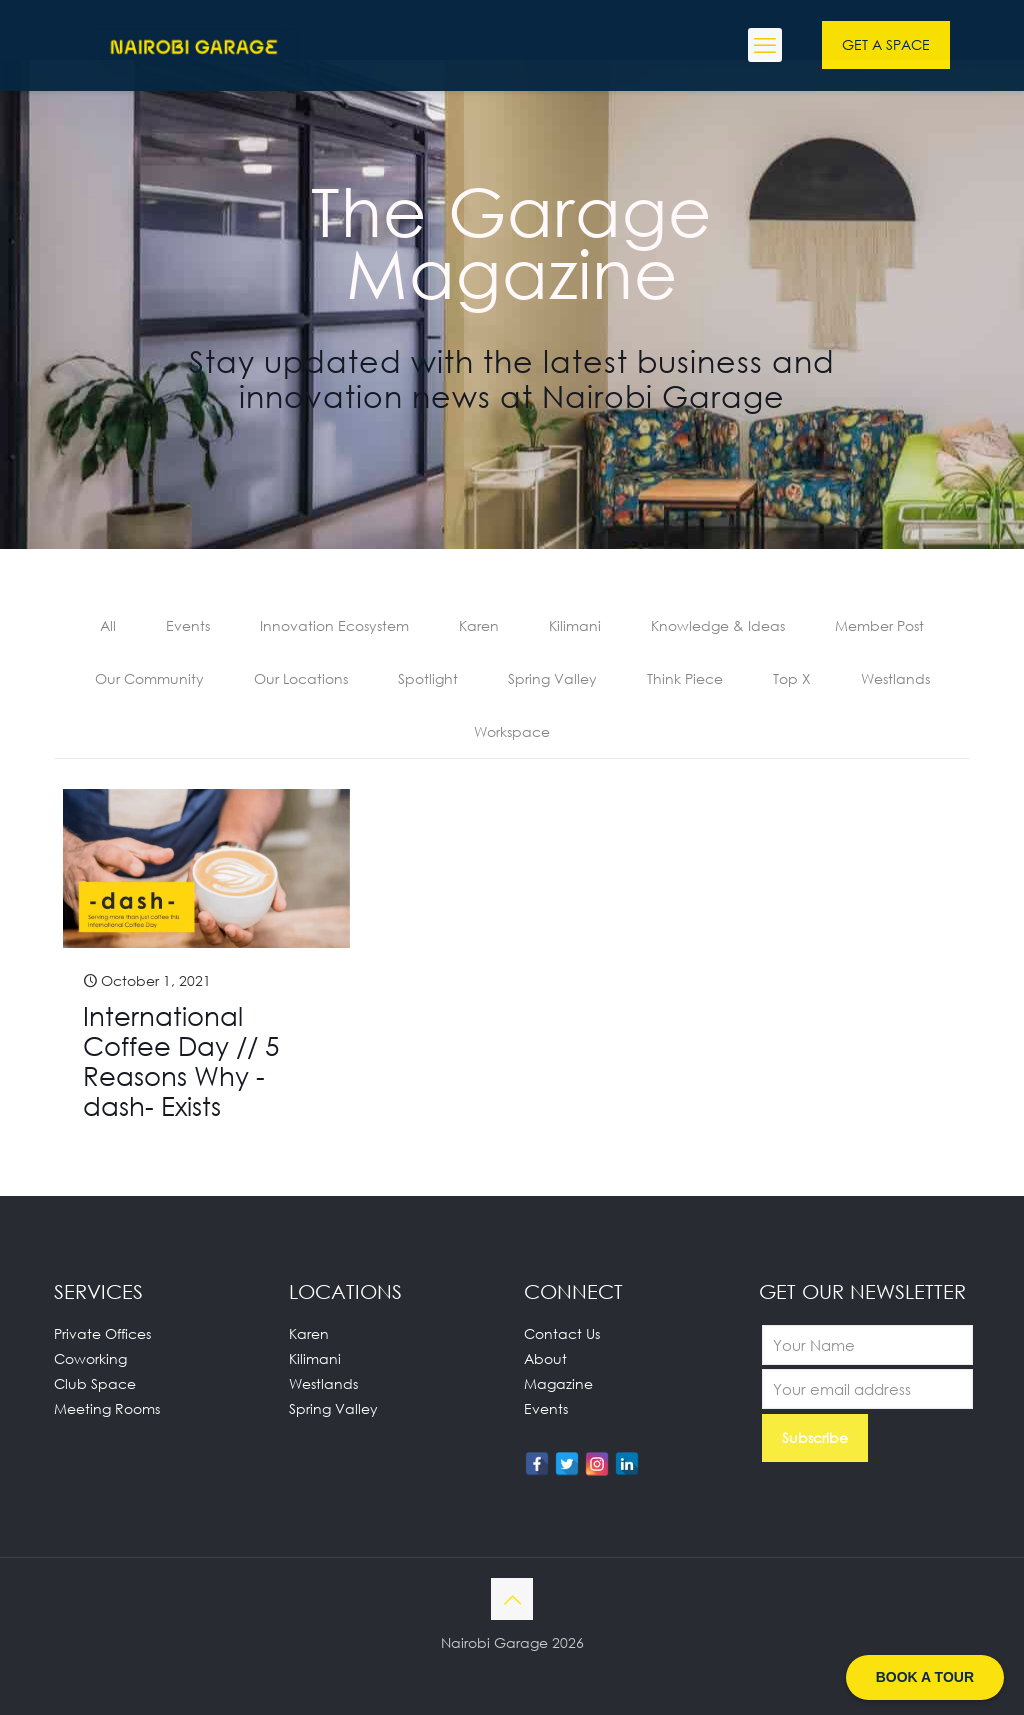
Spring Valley (552, 678)
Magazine (558, 1383)
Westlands (895, 678)
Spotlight (428, 678)
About (545, 1358)
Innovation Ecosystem (334, 625)
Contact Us (562, 1333)
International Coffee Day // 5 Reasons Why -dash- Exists (181, 1061)
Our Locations (301, 678)
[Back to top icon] (512, 1599)
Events (188, 625)
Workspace (512, 731)
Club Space (95, 1383)
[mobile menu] (765, 45)
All (108, 625)
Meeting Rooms (107, 1408)
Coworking (90, 1358)
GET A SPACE (886, 44)
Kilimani (575, 625)
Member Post (879, 625)
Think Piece (685, 678)
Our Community (149, 678)
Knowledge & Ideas (718, 625)
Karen (479, 625)
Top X (792, 678)
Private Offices (102, 1333)
